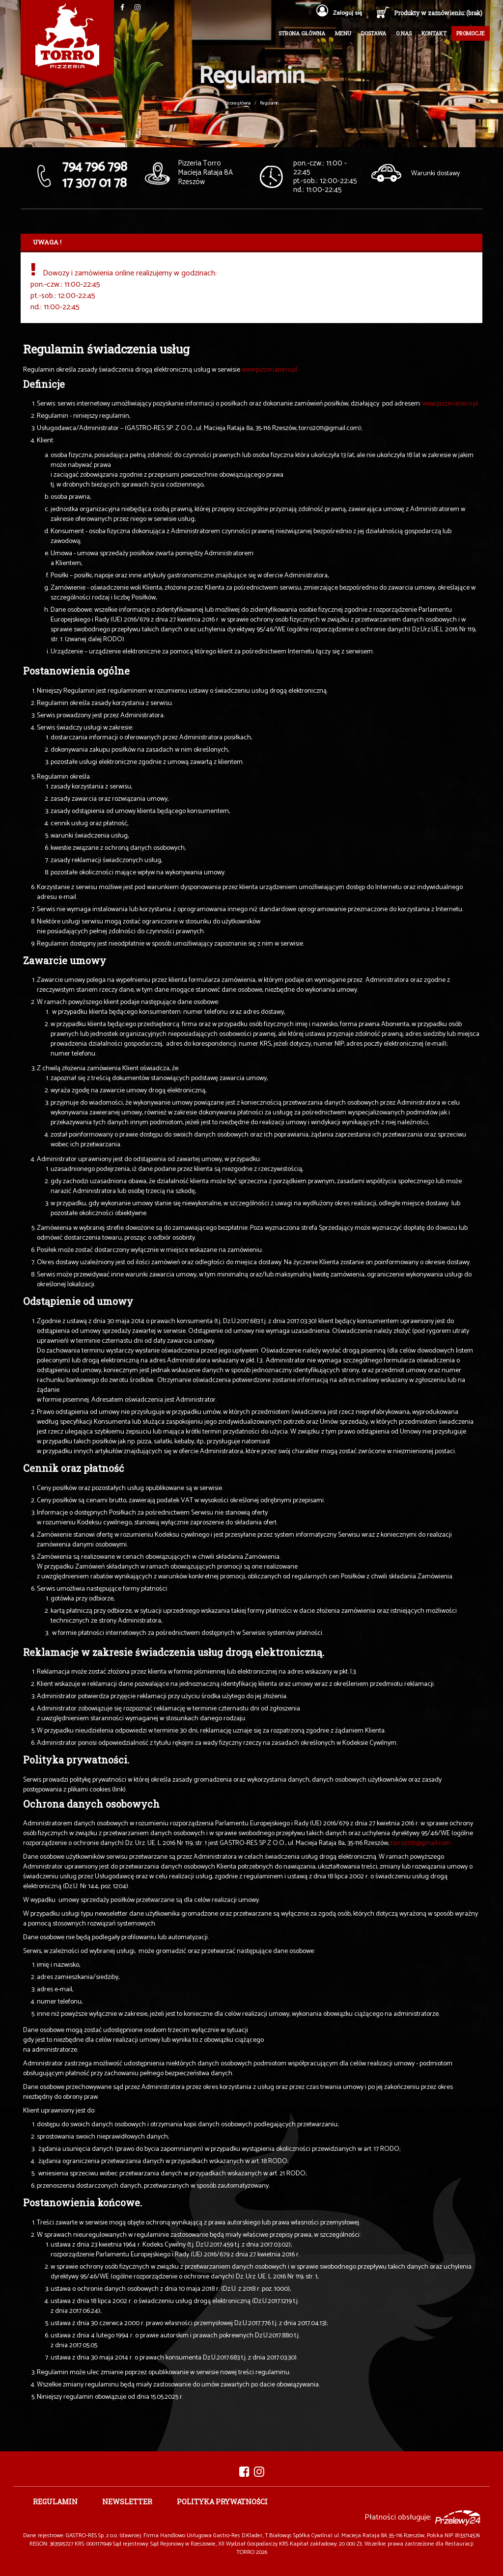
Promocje (470, 33)
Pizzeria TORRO (67, 44)
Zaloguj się (339, 13)
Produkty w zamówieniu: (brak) (438, 13)
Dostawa (373, 33)
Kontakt (434, 33)
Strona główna (302, 33)
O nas (404, 33)
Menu (343, 33)
